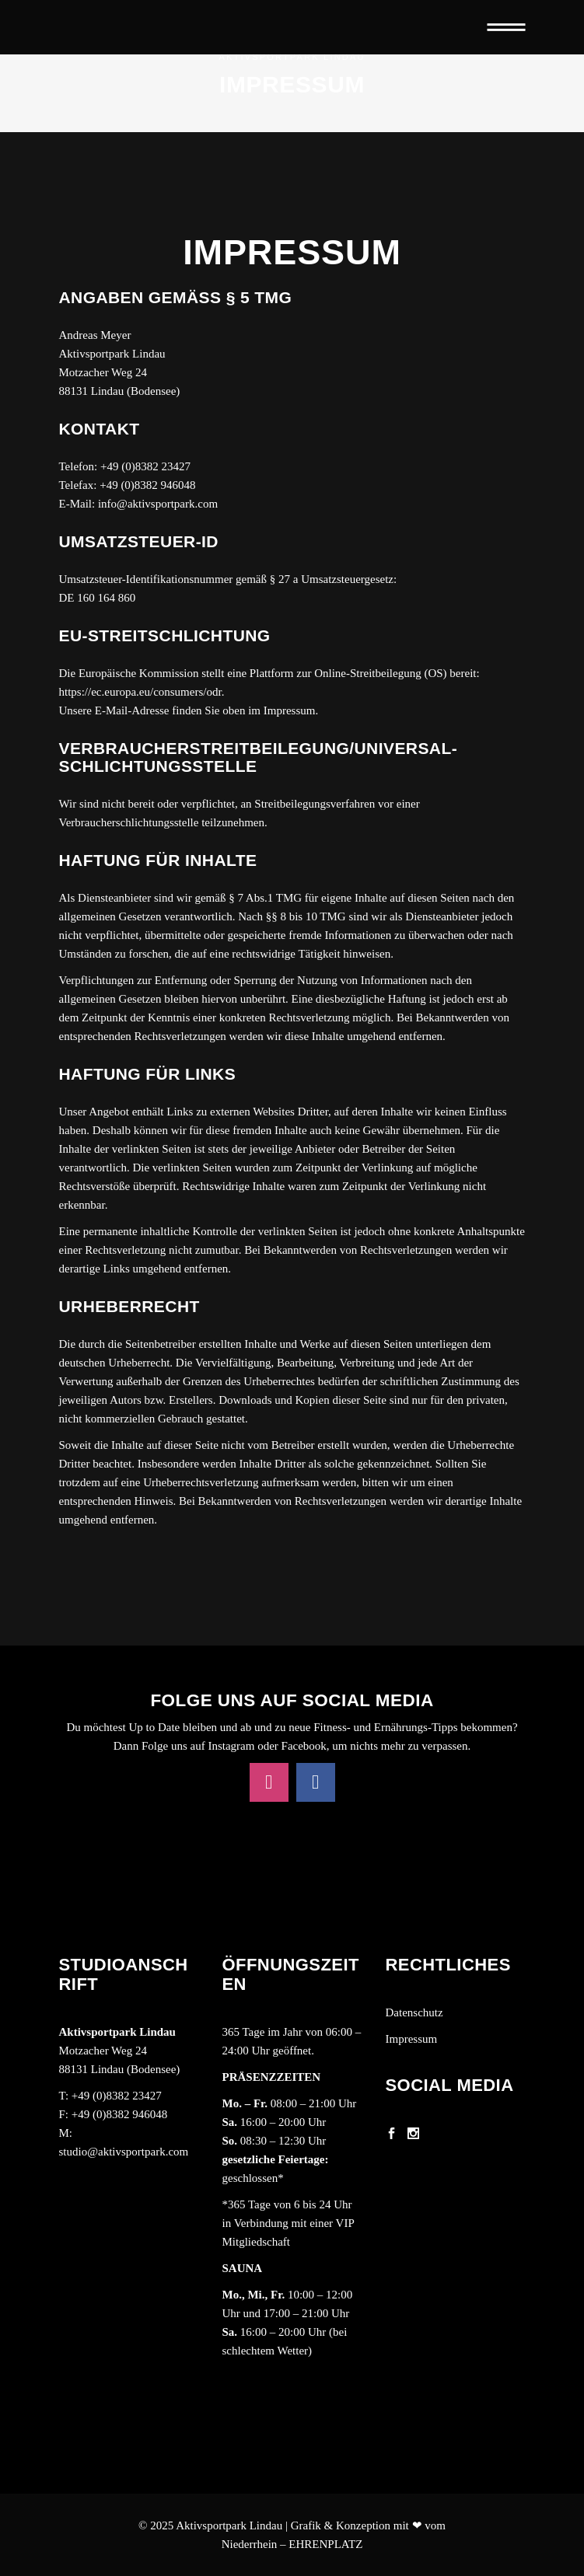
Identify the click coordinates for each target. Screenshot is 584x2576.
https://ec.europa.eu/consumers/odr (140, 692)
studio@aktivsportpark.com (124, 2151)
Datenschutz (414, 2012)
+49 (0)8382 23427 (117, 2095)
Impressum (412, 2039)
